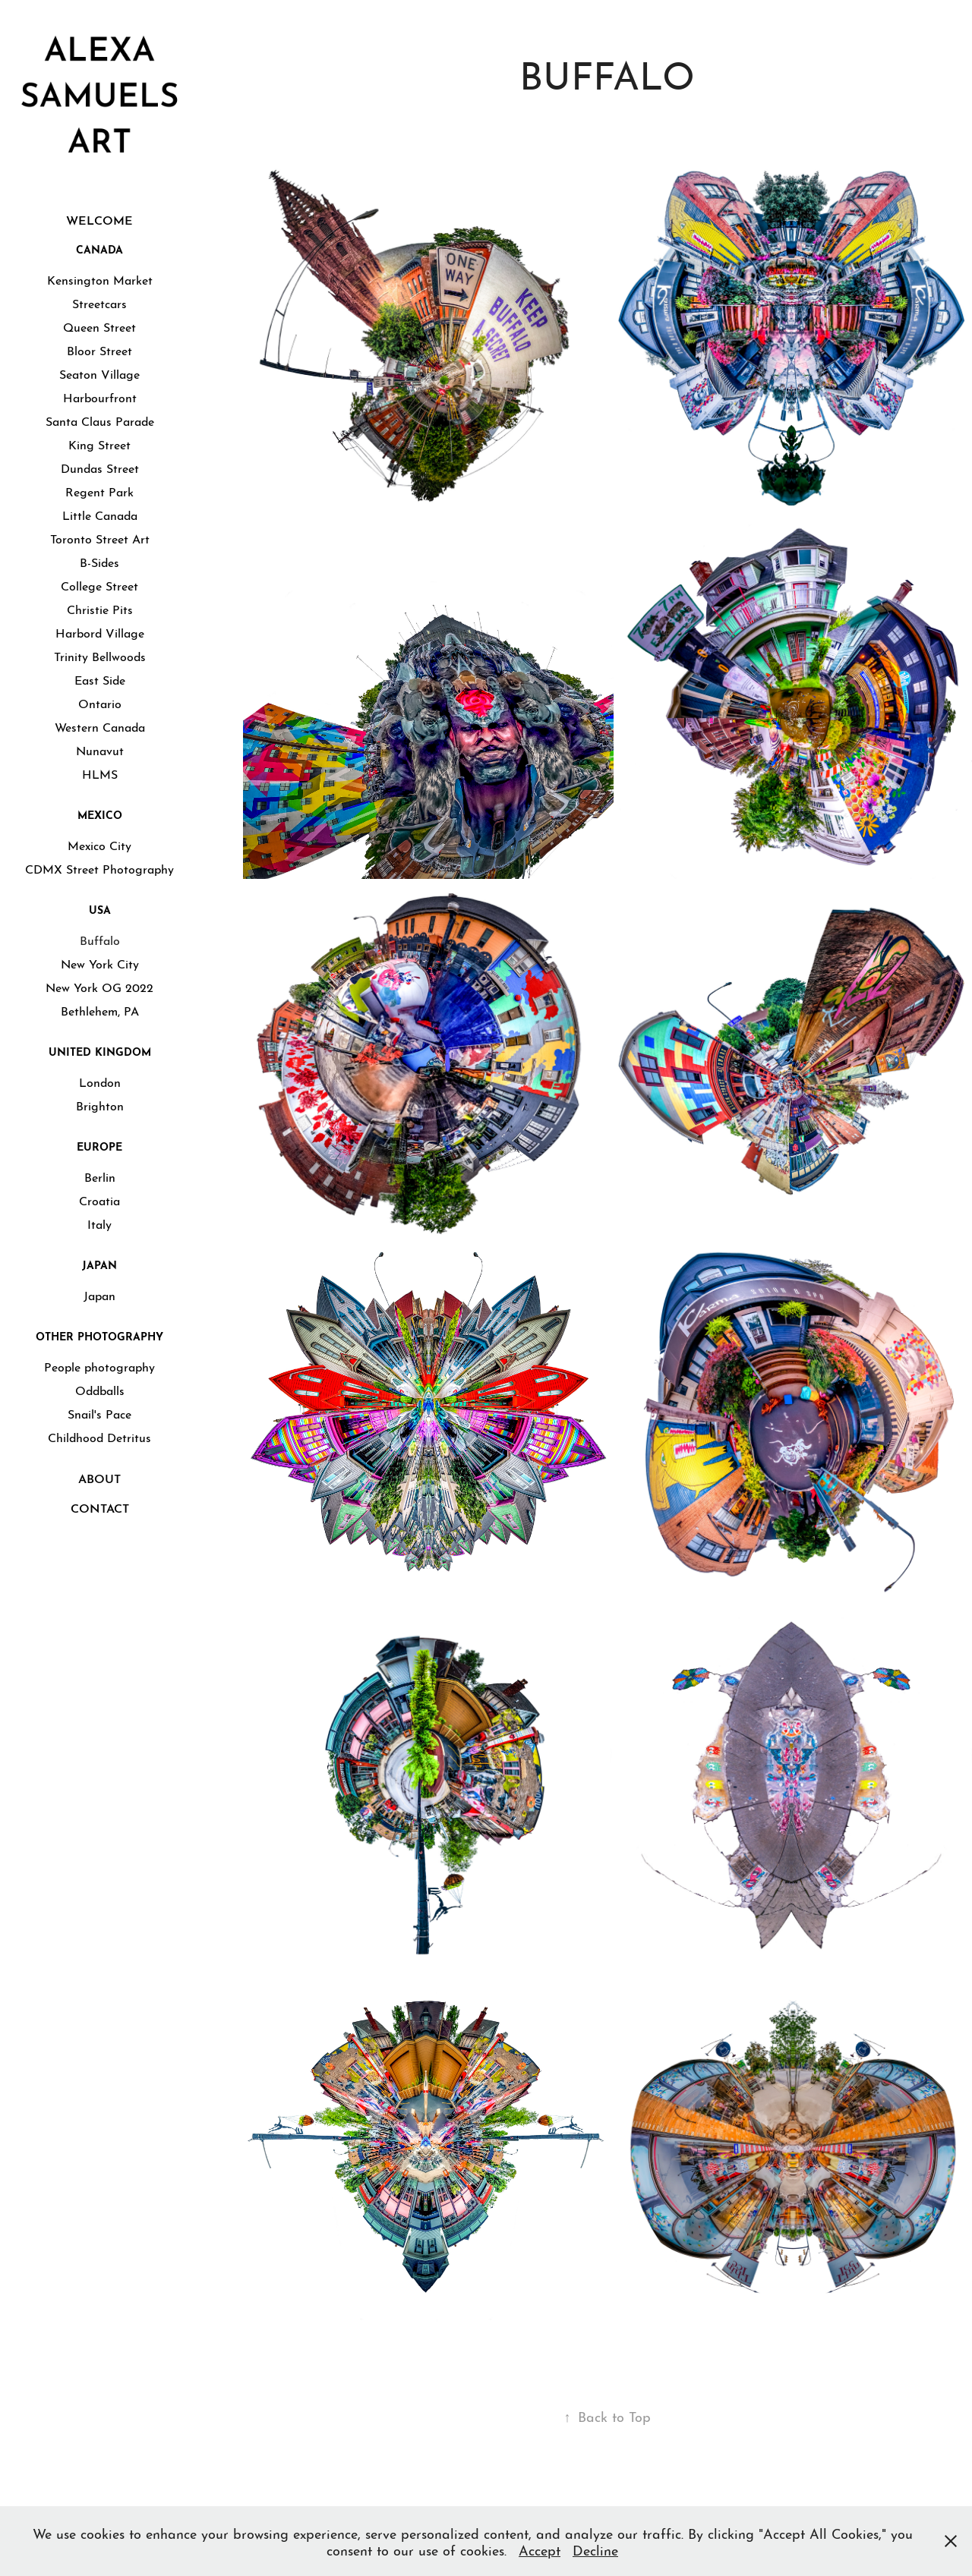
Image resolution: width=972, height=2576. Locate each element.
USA (100, 908)
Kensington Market (100, 279)
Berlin (99, 1176)
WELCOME (99, 219)
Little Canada (99, 514)
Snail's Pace (99, 1413)
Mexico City (99, 844)
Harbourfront (100, 396)
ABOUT (99, 1477)
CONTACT (100, 1507)
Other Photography (99, 1335)
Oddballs (100, 1389)
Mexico (99, 813)
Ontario (100, 702)
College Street (99, 585)
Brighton (100, 1104)
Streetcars (99, 302)
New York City (100, 963)
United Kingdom (100, 1050)
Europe (99, 1145)
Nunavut (100, 749)
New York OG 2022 (99, 986)
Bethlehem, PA (100, 1010)
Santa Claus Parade (100, 420)
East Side (99, 679)
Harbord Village (99, 632)
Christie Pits (100, 608)
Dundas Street (100, 467)
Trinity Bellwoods (100, 655)
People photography (99, 1366)
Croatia (99, 1199)
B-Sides (99, 561)
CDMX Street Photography (99, 868)
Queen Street (99, 326)
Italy (99, 1223)
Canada (99, 248)
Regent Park (99, 490)
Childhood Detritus (99, 1436)
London (100, 1081)
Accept (539, 2549)
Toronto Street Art (100, 537)
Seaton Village (99, 373)
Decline (595, 2549)
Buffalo (100, 939)
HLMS (100, 773)
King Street (99, 443)
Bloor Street (99, 349)
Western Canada (100, 726)
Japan (99, 1263)
